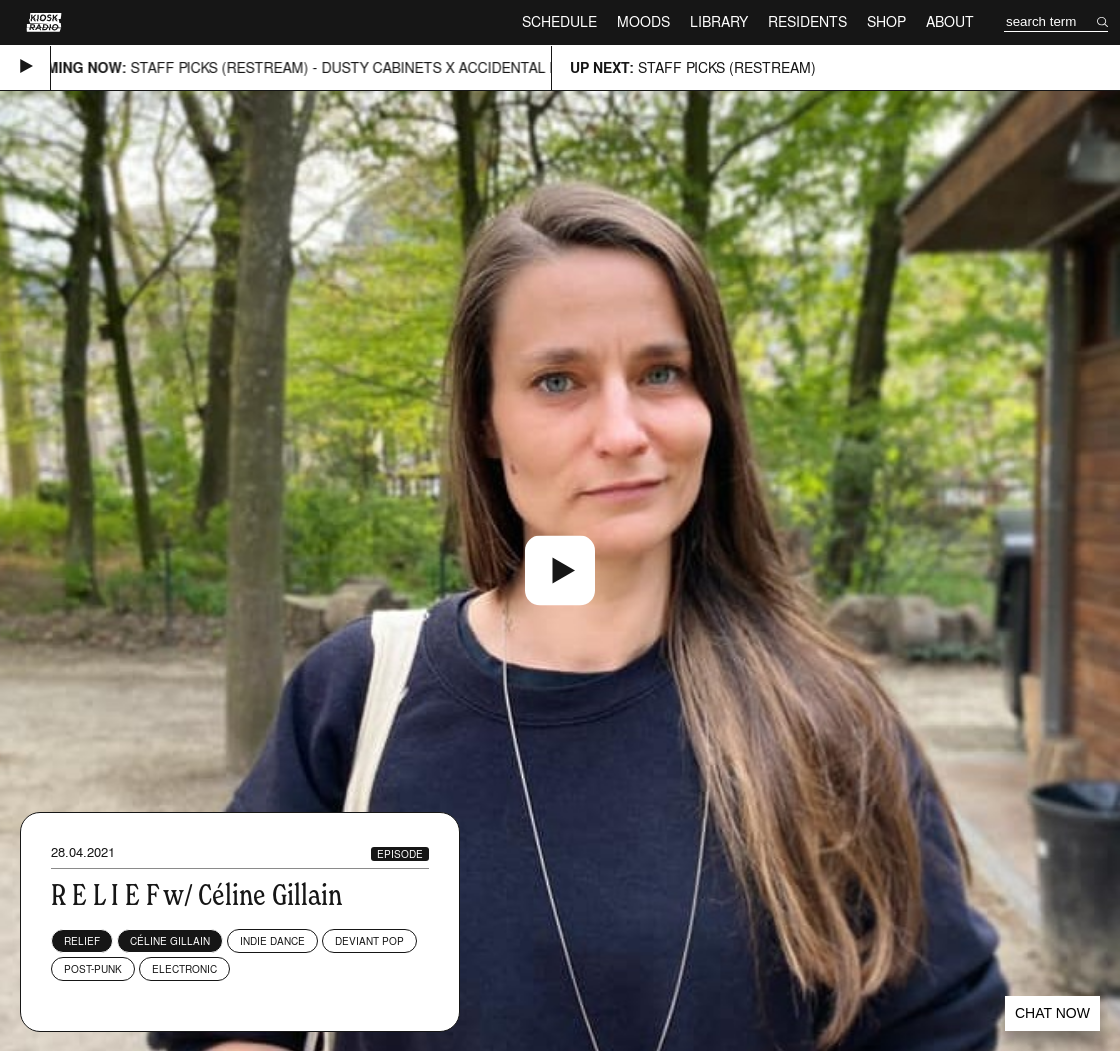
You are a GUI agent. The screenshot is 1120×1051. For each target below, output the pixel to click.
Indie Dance (272, 941)
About (950, 21)
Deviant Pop (369, 941)
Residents (807, 21)
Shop (886, 21)
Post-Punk (93, 969)
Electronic (184, 969)
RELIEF (82, 941)
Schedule (559, 21)
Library (719, 21)
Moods (643, 21)
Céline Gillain (170, 941)
